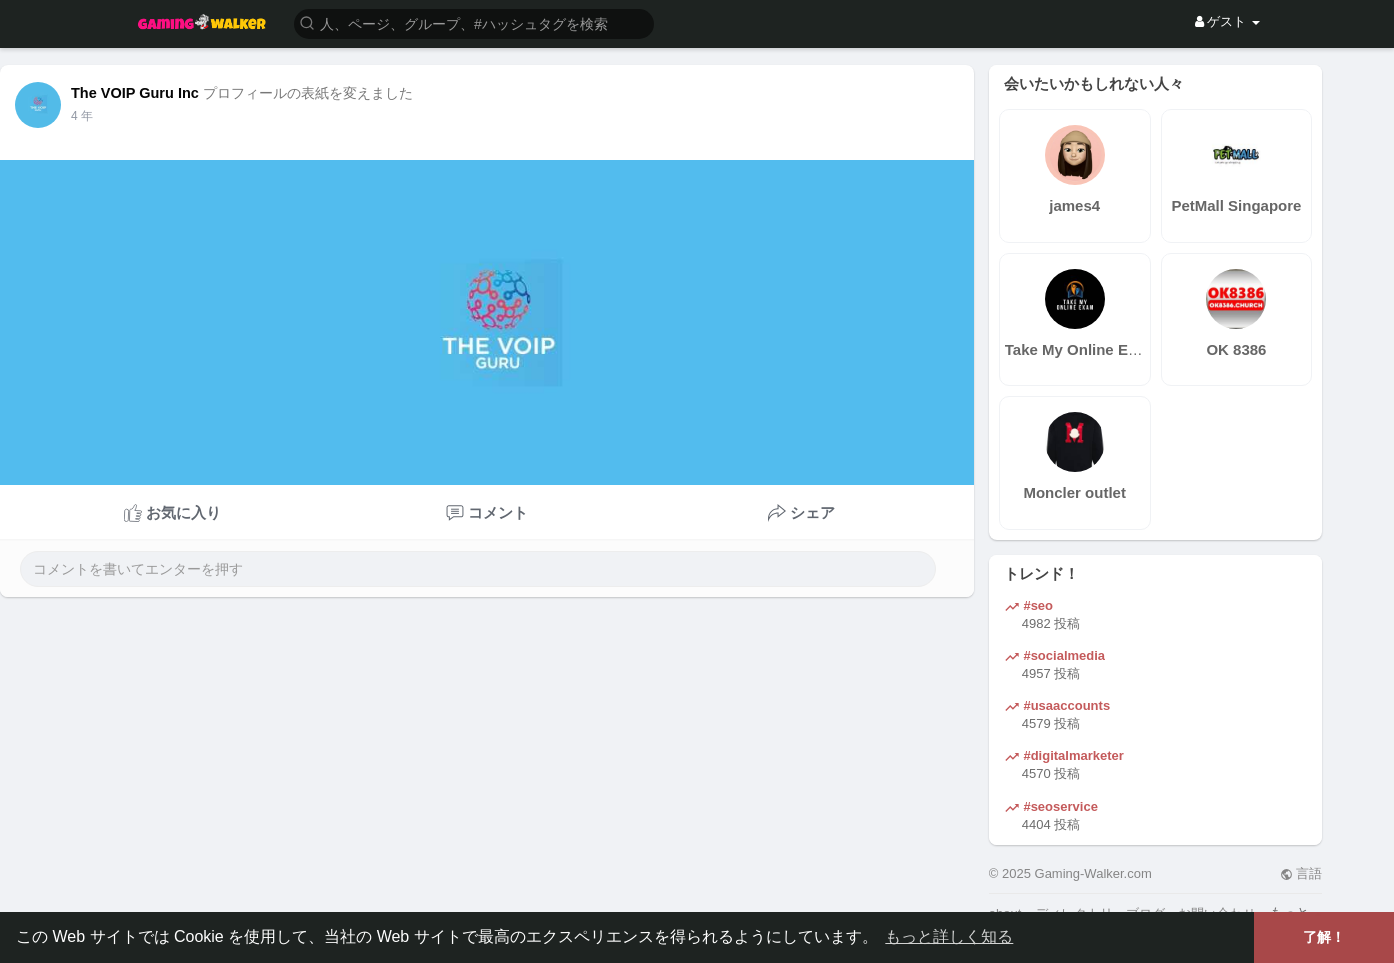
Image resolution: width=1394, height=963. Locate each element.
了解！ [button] (1324, 937)
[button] (474, 22)
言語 (1301, 873)
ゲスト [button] (1227, 21)
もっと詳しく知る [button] (949, 936)
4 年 (82, 116)
